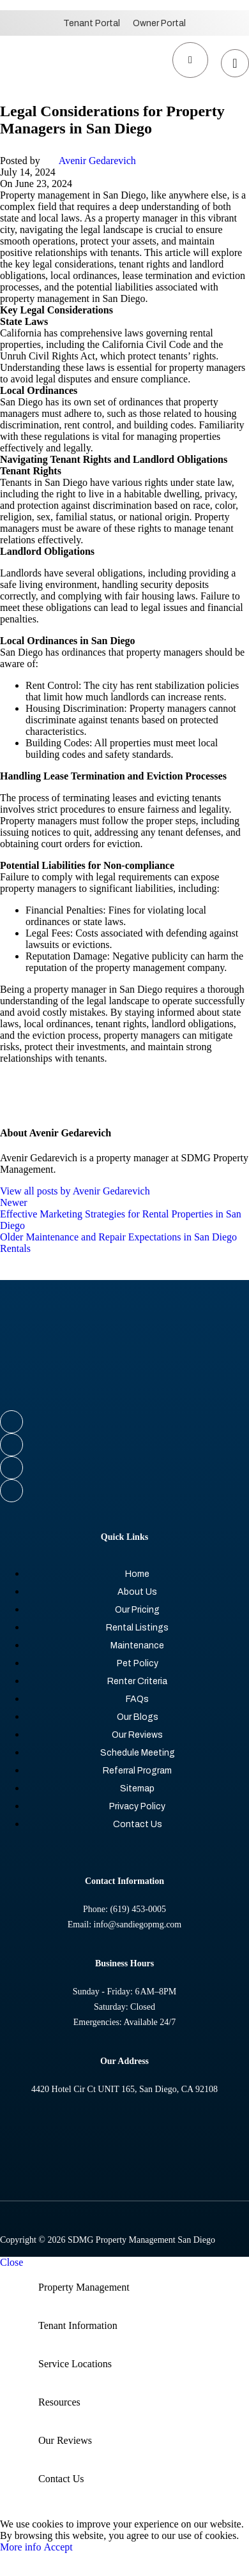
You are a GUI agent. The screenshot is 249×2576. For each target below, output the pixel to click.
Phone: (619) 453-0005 (124, 1909)
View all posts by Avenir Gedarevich (75, 1191)
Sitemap (137, 1788)
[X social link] (124, 1444)
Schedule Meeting (137, 1753)
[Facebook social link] (124, 1421)
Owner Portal (159, 23)
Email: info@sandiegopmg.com (125, 1924)
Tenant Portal (91, 23)
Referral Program (137, 1770)
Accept (57, 2547)
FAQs (137, 1699)
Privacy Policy (137, 1806)
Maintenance (137, 1645)
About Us (137, 1592)
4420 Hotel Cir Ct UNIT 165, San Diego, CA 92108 (124, 2089)
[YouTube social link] (124, 1490)
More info (21, 2547)
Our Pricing (137, 1610)
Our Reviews (137, 1735)
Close (11, 2262)
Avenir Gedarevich (97, 160)
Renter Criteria (137, 1681)
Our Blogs (137, 1717)
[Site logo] (38, 92)
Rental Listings (137, 1627)
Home (137, 1574)
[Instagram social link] (124, 1467)
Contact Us (137, 1824)
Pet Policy (137, 1663)
